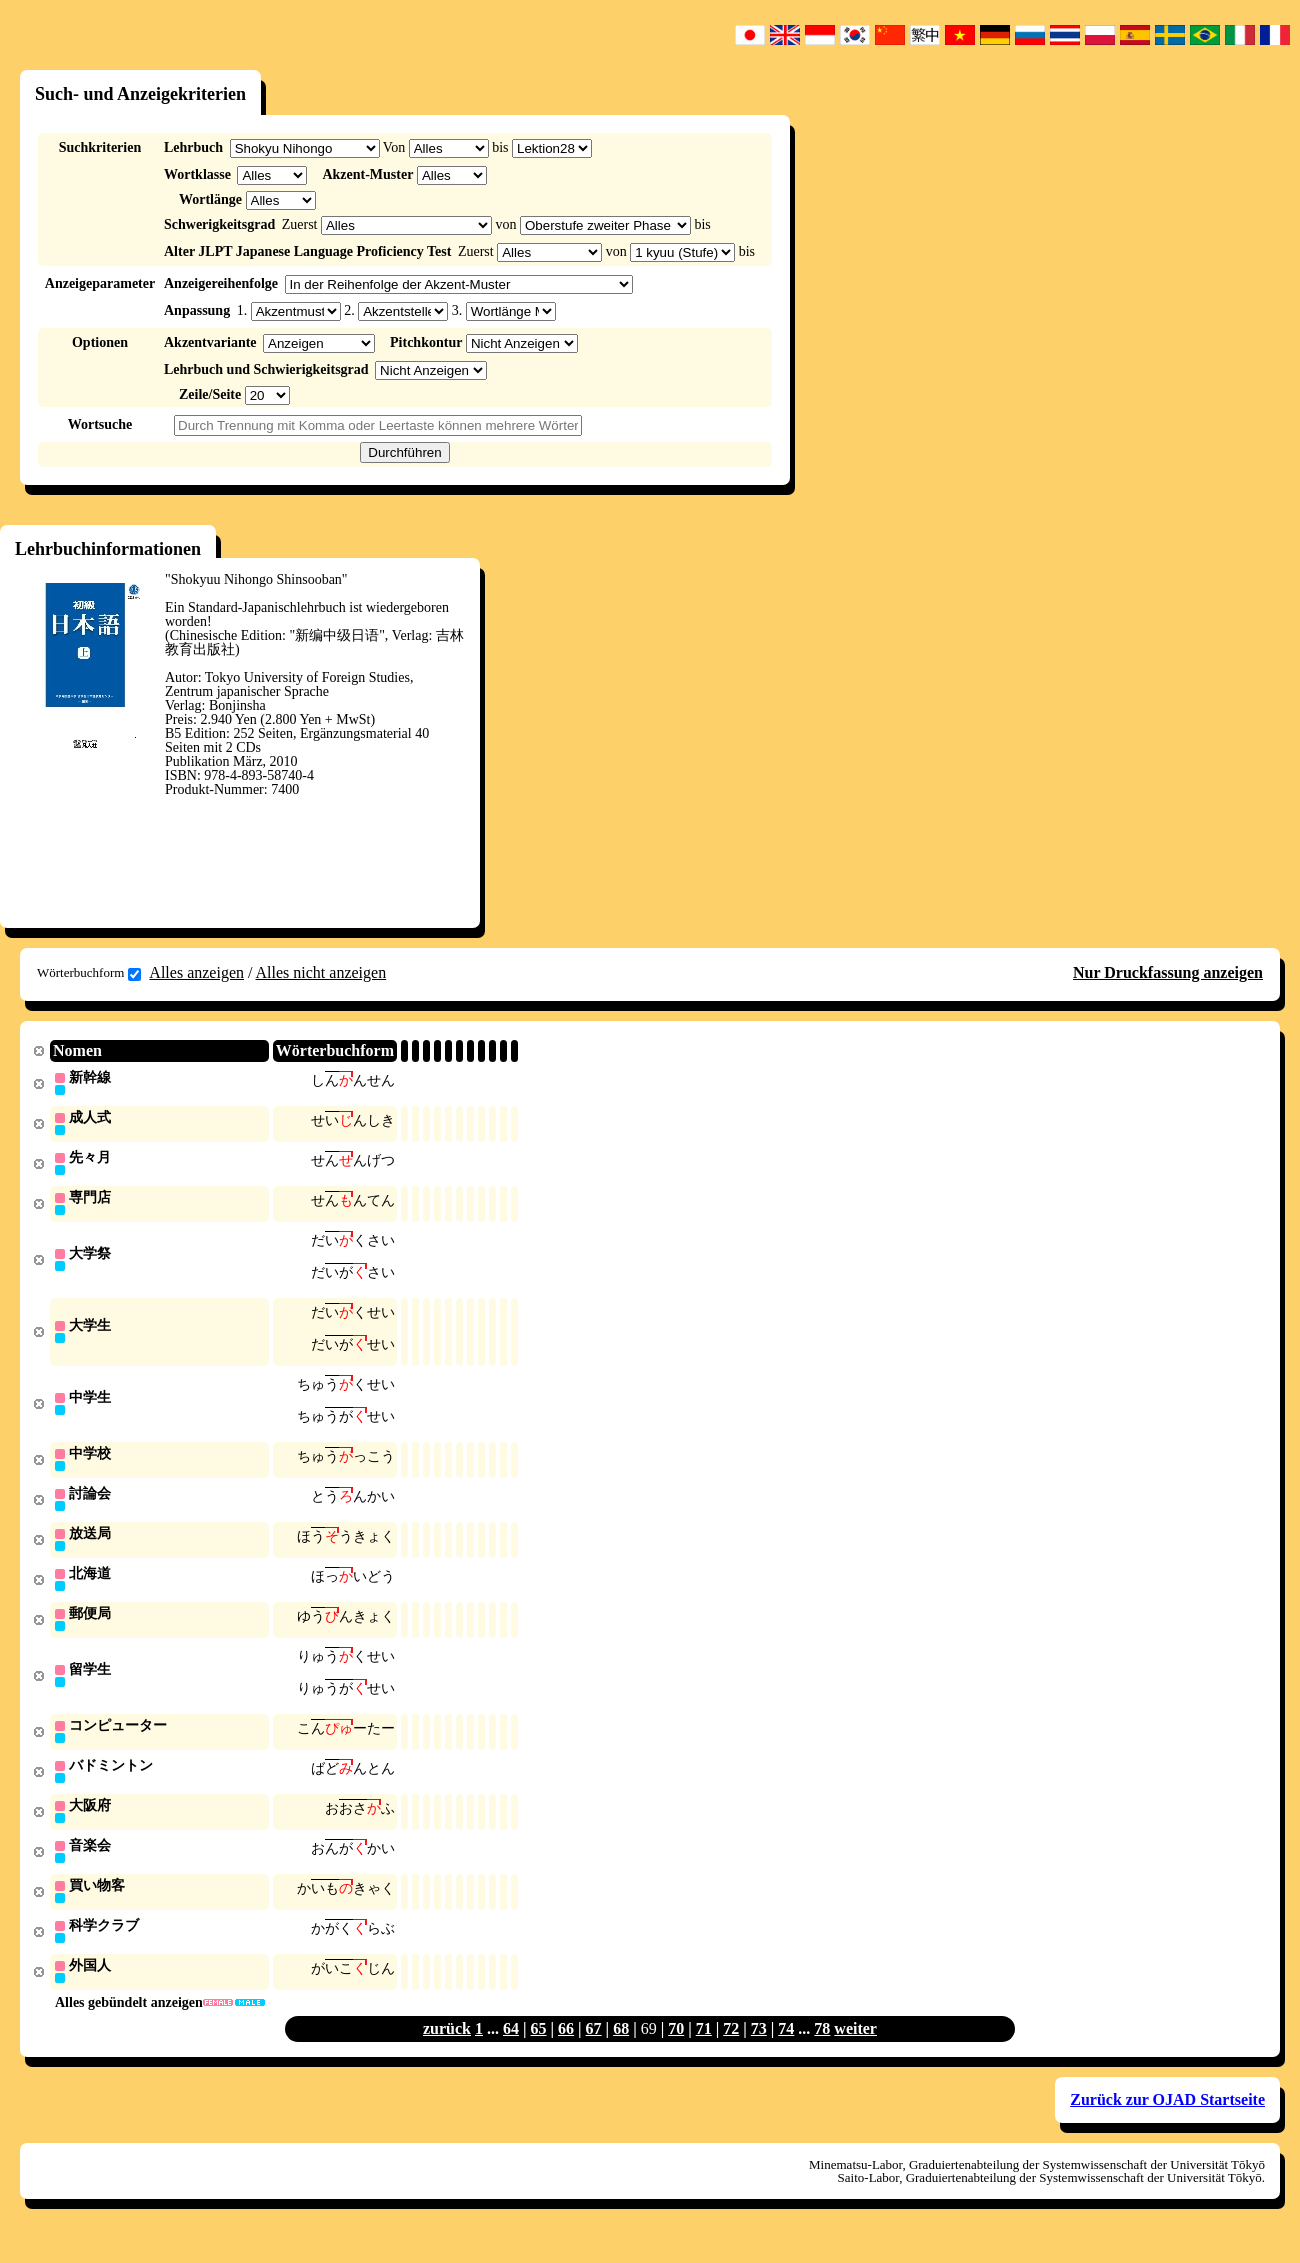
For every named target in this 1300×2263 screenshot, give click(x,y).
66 (566, 2052)
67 (594, 2052)
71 (704, 2052)
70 (676, 2052)
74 (786, 2052)
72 (731, 2052)
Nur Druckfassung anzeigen (1168, 972)
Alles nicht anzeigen (321, 972)
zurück (447, 2052)
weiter (855, 2052)
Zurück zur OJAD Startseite (1167, 2123)
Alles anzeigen (196, 972)
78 (822, 2052)
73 (759, 2052)
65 (539, 2052)
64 (511, 2052)
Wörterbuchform (89, 973)
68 (621, 2052)
